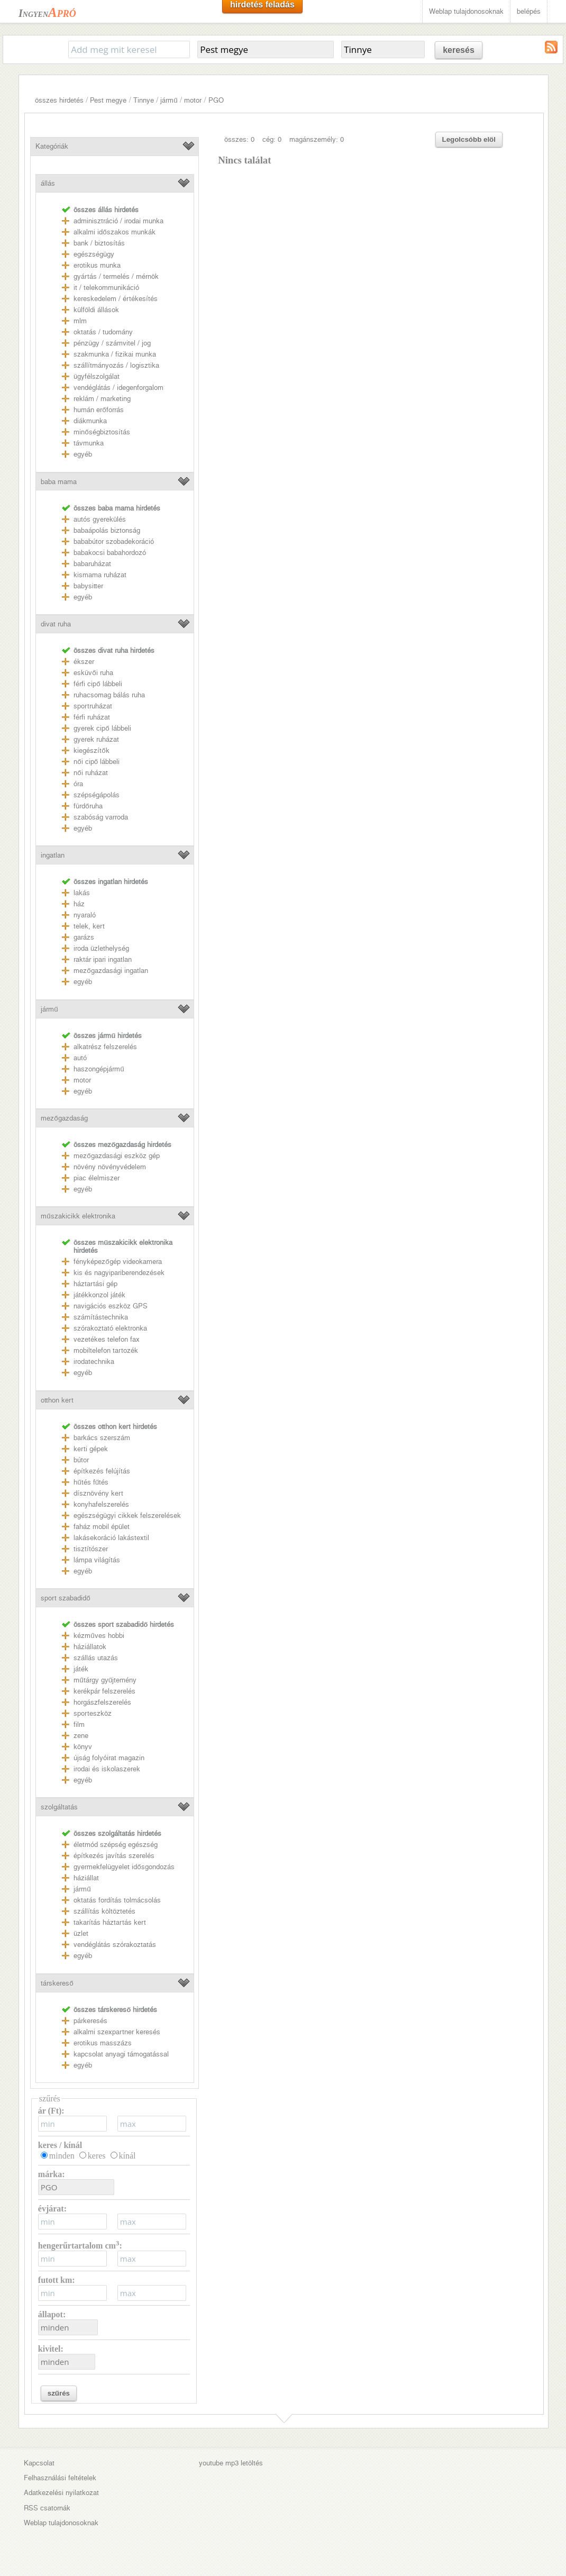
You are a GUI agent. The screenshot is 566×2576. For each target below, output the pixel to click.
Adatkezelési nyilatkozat (61, 2493)
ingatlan (53, 855)
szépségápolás (97, 795)
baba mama (59, 482)
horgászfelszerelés (102, 1702)
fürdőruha (88, 806)
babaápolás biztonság (107, 530)
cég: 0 (271, 139)
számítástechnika (101, 1317)
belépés (529, 11)
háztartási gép (95, 1284)
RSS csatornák (47, 2508)
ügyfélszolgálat (97, 376)
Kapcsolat (39, 2463)
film (79, 1724)
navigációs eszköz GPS (111, 1306)
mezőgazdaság (64, 1118)
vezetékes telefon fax (107, 1339)
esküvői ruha (93, 673)
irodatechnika (94, 1362)
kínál (127, 2155)
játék (81, 1669)
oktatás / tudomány (103, 332)
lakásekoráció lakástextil (111, 1538)
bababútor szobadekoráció (114, 541)
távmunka (89, 443)
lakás (82, 893)
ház (79, 904)
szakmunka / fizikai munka (115, 354)
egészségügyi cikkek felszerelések (127, 1515)
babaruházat (92, 564)
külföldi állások (96, 310)
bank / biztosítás (99, 243)
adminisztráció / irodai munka (118, 221)
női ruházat (90, 773)
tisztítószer (91, 1549)
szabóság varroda (101, 817)
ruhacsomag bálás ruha (109, 695)
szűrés (59, 2393)
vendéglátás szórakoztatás (115, 1945)
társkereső (57, 1983)
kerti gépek (91, 1449)
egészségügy (94, 254)
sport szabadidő (65, 1598)
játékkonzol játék (99, 1295)
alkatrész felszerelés (105, 1047)
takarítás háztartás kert (110, 1922)
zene (81, 1736)
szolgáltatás (59, 1807)
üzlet (81, 1933)
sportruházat (93, 706)
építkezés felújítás (102, 1471)
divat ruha (56, 624)
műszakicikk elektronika (78, 1216)
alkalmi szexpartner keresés (117, 2032)
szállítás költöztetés (104, 1911)
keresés (458, 49)
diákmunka (90, 421)
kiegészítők (91, 750)
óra (78, 784)
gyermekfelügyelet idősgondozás (124, 1867)
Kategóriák (51, 146)
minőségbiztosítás (102, 432)
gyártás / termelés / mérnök (116, 276)
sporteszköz (93, 1713)
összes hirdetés (59, 100)
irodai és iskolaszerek (107, 1769)
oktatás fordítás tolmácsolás (117, 1900)
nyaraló (85, 915)
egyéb (83, 454)
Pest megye (108, 100)
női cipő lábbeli (97, 762)
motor (193, 100)
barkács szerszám (102, 1438)
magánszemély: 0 (316, 139)
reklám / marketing (102, 399)
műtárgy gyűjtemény (105, 1680)
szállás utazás (96, 1658)
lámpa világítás (97, 1560)
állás (48, 183)
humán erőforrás (98, 410)
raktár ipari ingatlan (103, 959)
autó (80, 1058)
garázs (84, 937)
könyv (83, 1747)
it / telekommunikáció (106, 288)
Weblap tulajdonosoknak (466, 11)
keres (97, 2155)
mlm (80, 321)
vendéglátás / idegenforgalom (118, 388)
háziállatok (90, 1647)
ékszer (84, 662)
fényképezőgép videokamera (117, 1262)
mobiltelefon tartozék (106, 1350)
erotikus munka (97, 265)
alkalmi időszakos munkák (114, 232)
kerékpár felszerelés (104, 1691)
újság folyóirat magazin (109, 1758)
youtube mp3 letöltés (231, 2463)
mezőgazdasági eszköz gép (116, 1156)
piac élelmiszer (97, 1178)
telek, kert (89, 926)
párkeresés (90, 2021)
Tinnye (143, 100)
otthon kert (57, 1400)
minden (62, 2155)
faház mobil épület (102, 1527)
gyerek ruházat (96, 739)
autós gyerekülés (100, 519)
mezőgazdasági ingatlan (111, 971)
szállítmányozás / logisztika (116, 365)
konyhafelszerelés (101, 1504)
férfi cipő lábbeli (98, 684)
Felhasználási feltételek (60, 2478)
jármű (168, 100)
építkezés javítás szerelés (114, 1856)
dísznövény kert (98, 1493)
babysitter (88, 586)
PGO (216, 100)
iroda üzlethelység (101, 948)
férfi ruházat (92, 717)
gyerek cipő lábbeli (102, 728)
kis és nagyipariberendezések (119, 1273)
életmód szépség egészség (116, 1845)
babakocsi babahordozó (110, 553)
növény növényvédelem (110, 1167)
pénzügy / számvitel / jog (112, 343)
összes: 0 (239, 139)
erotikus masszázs (103, 2043)
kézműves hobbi (99, 1636)
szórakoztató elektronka (110, 1328)
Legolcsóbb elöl (469, 139)
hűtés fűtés (91, 1482)
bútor (81, 1460)
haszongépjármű (99, 1069)
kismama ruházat (100, 575)
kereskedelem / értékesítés (116, 299)
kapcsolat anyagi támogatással (121, 2054)
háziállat (86, 1878)
